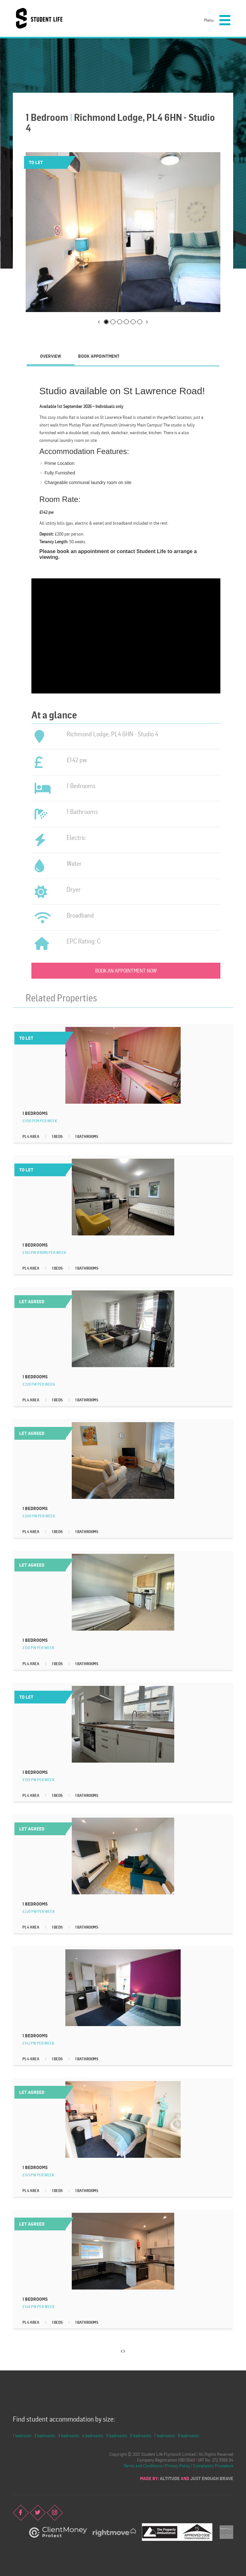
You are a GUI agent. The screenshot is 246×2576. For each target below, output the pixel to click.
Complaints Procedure (213, 2465)
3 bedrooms (68, 2435)
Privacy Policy (177, 2465)
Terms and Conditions (143, 2465)
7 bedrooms (164, 2435)
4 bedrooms (92, 2435)
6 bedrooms (140, 2435)
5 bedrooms (116, 2435)
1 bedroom (22, 2435)
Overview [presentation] (50, 356)
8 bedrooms (188, 2435)
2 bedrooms (44, 2435)
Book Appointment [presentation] (98, 356)
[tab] (51, 356)
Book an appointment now (126, 970)
